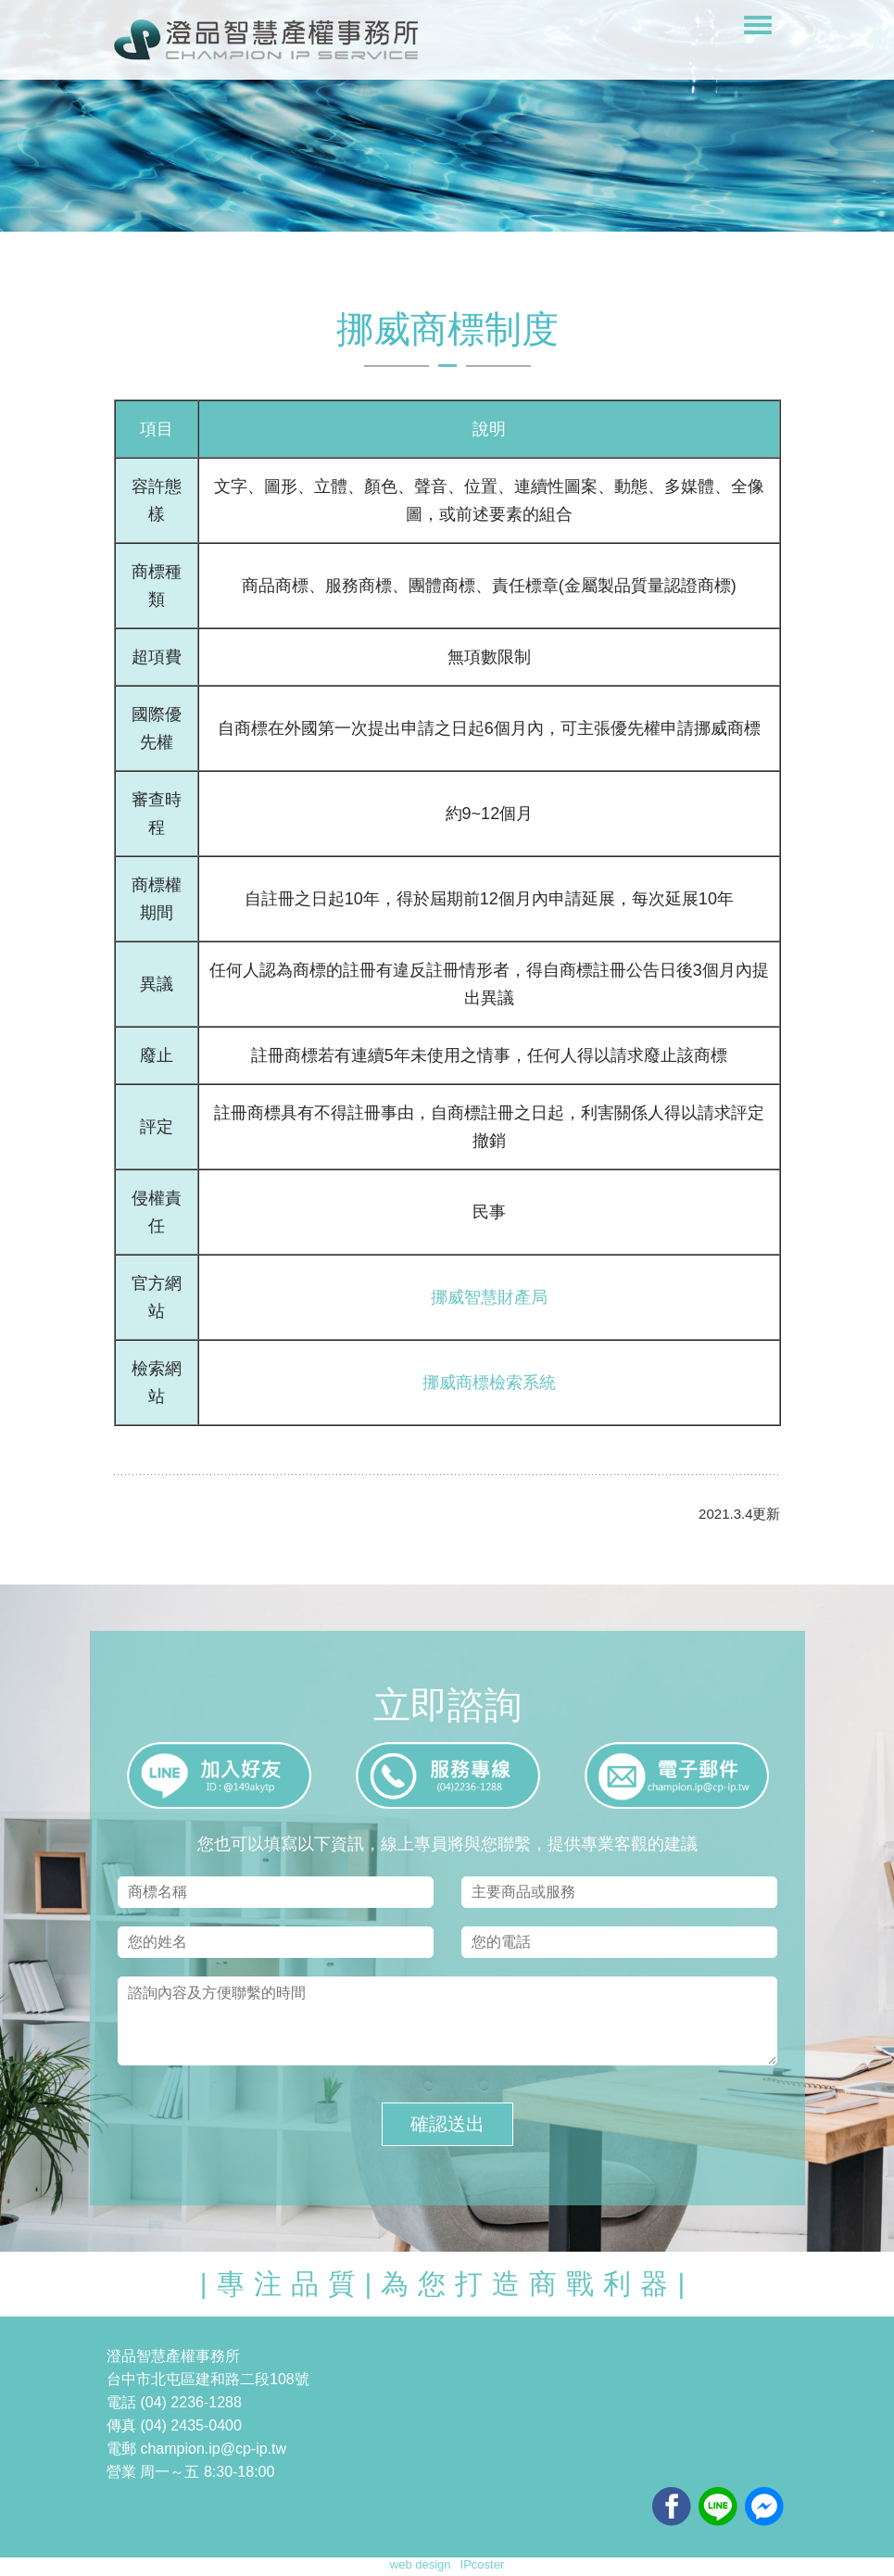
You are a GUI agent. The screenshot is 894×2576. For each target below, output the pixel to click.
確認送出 (447, 2124)
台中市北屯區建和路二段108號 (208, 2379)
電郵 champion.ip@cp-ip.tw (196, 2448)
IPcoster (482, 2564)
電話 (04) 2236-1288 (174, 2402)
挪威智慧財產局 (489, 1297)
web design (420, 2564)
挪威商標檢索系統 (489, 1382)
